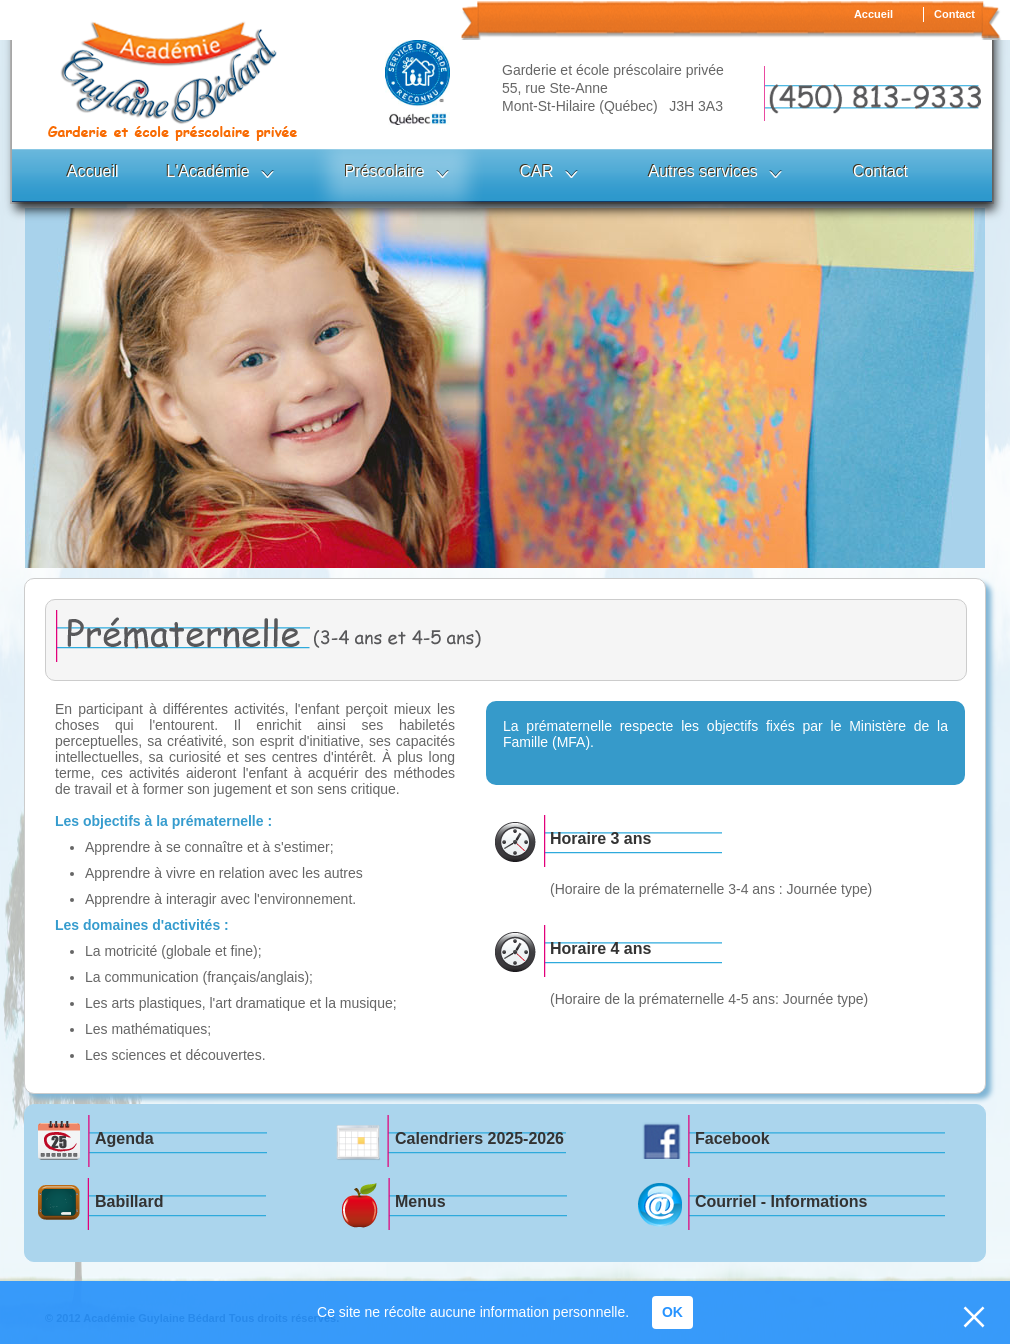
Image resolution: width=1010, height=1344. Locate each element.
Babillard (129, 1201)
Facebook (732, 1138)
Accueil (873, 14)
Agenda (124, 1138)
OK (672, 1312)
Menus (420, 1201)
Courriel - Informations (781, 1201)
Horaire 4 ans (600, 948)
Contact (954, 14)
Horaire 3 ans (600, 838)
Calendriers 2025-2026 (479, 1138)
